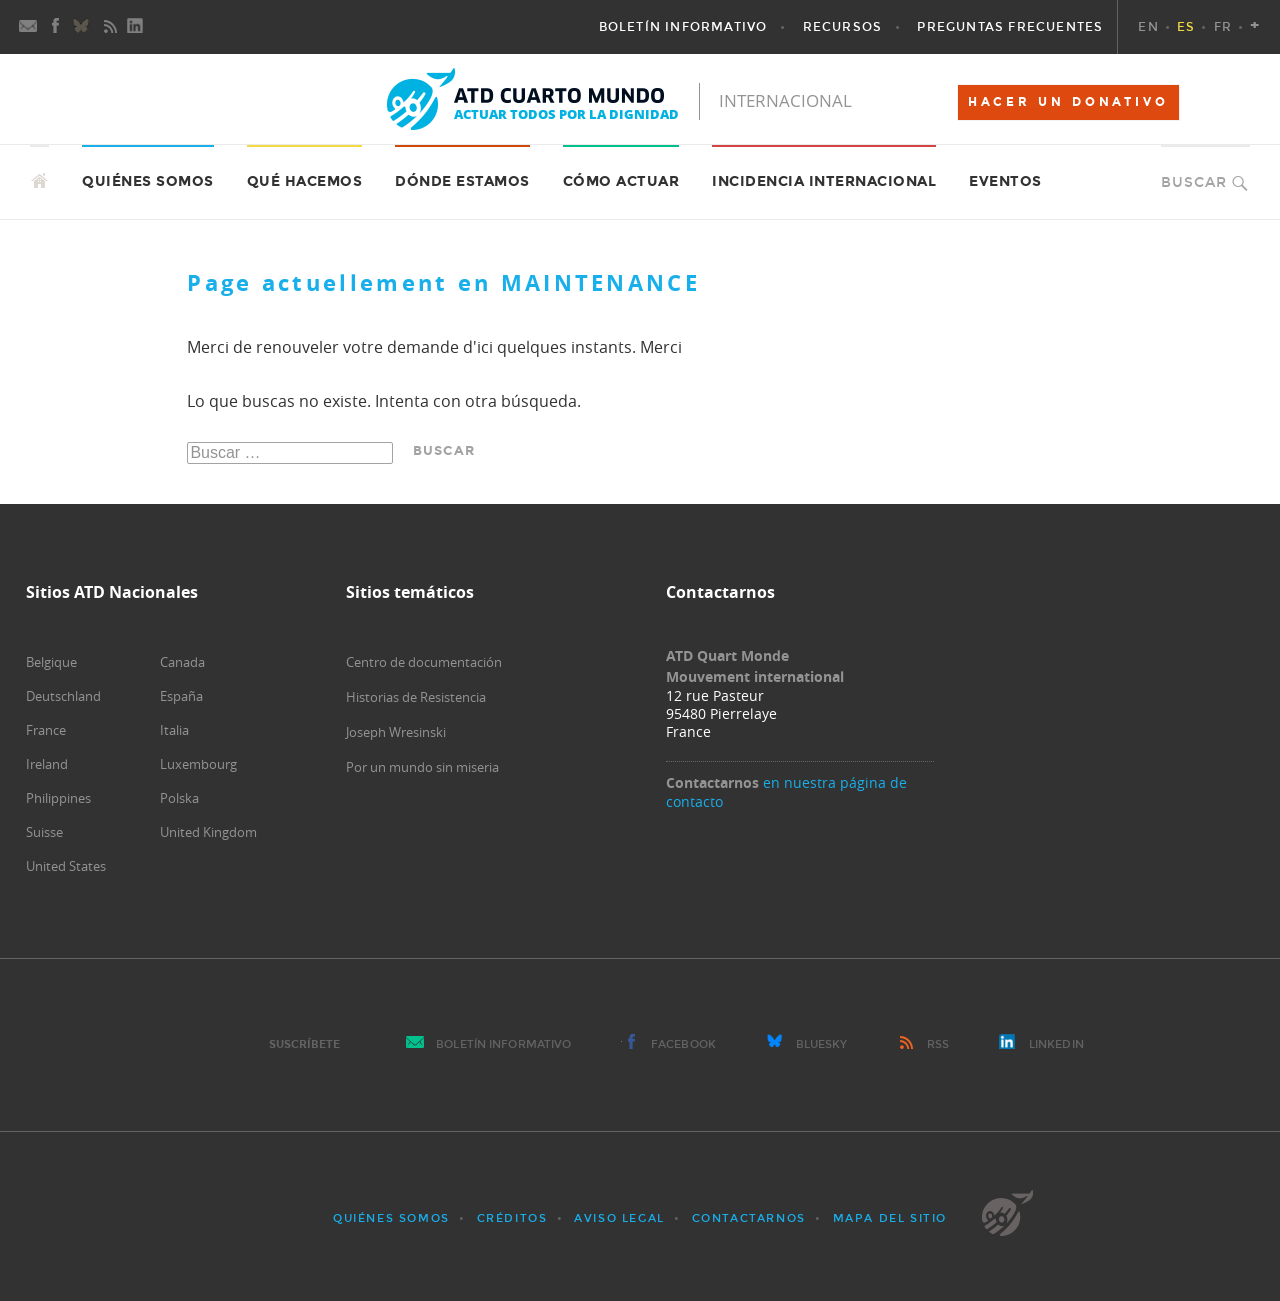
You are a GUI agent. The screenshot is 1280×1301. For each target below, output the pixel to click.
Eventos (1005, 181)
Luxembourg (198, 764)
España (181, 696)
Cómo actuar (621, 181)
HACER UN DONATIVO (1068, 102)
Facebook (683, 1044)
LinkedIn (1056, 1044)
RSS (938, 1044)
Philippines (58, 798)
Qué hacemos (305, 181)
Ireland (47, 764)
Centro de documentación (424, 662)
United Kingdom (208, 832)
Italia (174, 730)
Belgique (51, 662)
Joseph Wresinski (396, 732)
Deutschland (63, 696)
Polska (179, 798)
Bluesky (822, 1044)
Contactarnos (749, 1218)
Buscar (1194, 182)
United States (66, 866)
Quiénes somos (391, 1218)
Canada (182, 662)
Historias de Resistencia (416, 697)
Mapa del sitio (890, 1218)
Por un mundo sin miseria (422, 767)
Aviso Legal (619, 1218)
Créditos (512, 1218)
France (46, 730)
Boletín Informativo (503, 1044)
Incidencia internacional (824, 181)
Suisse (44, 832)
